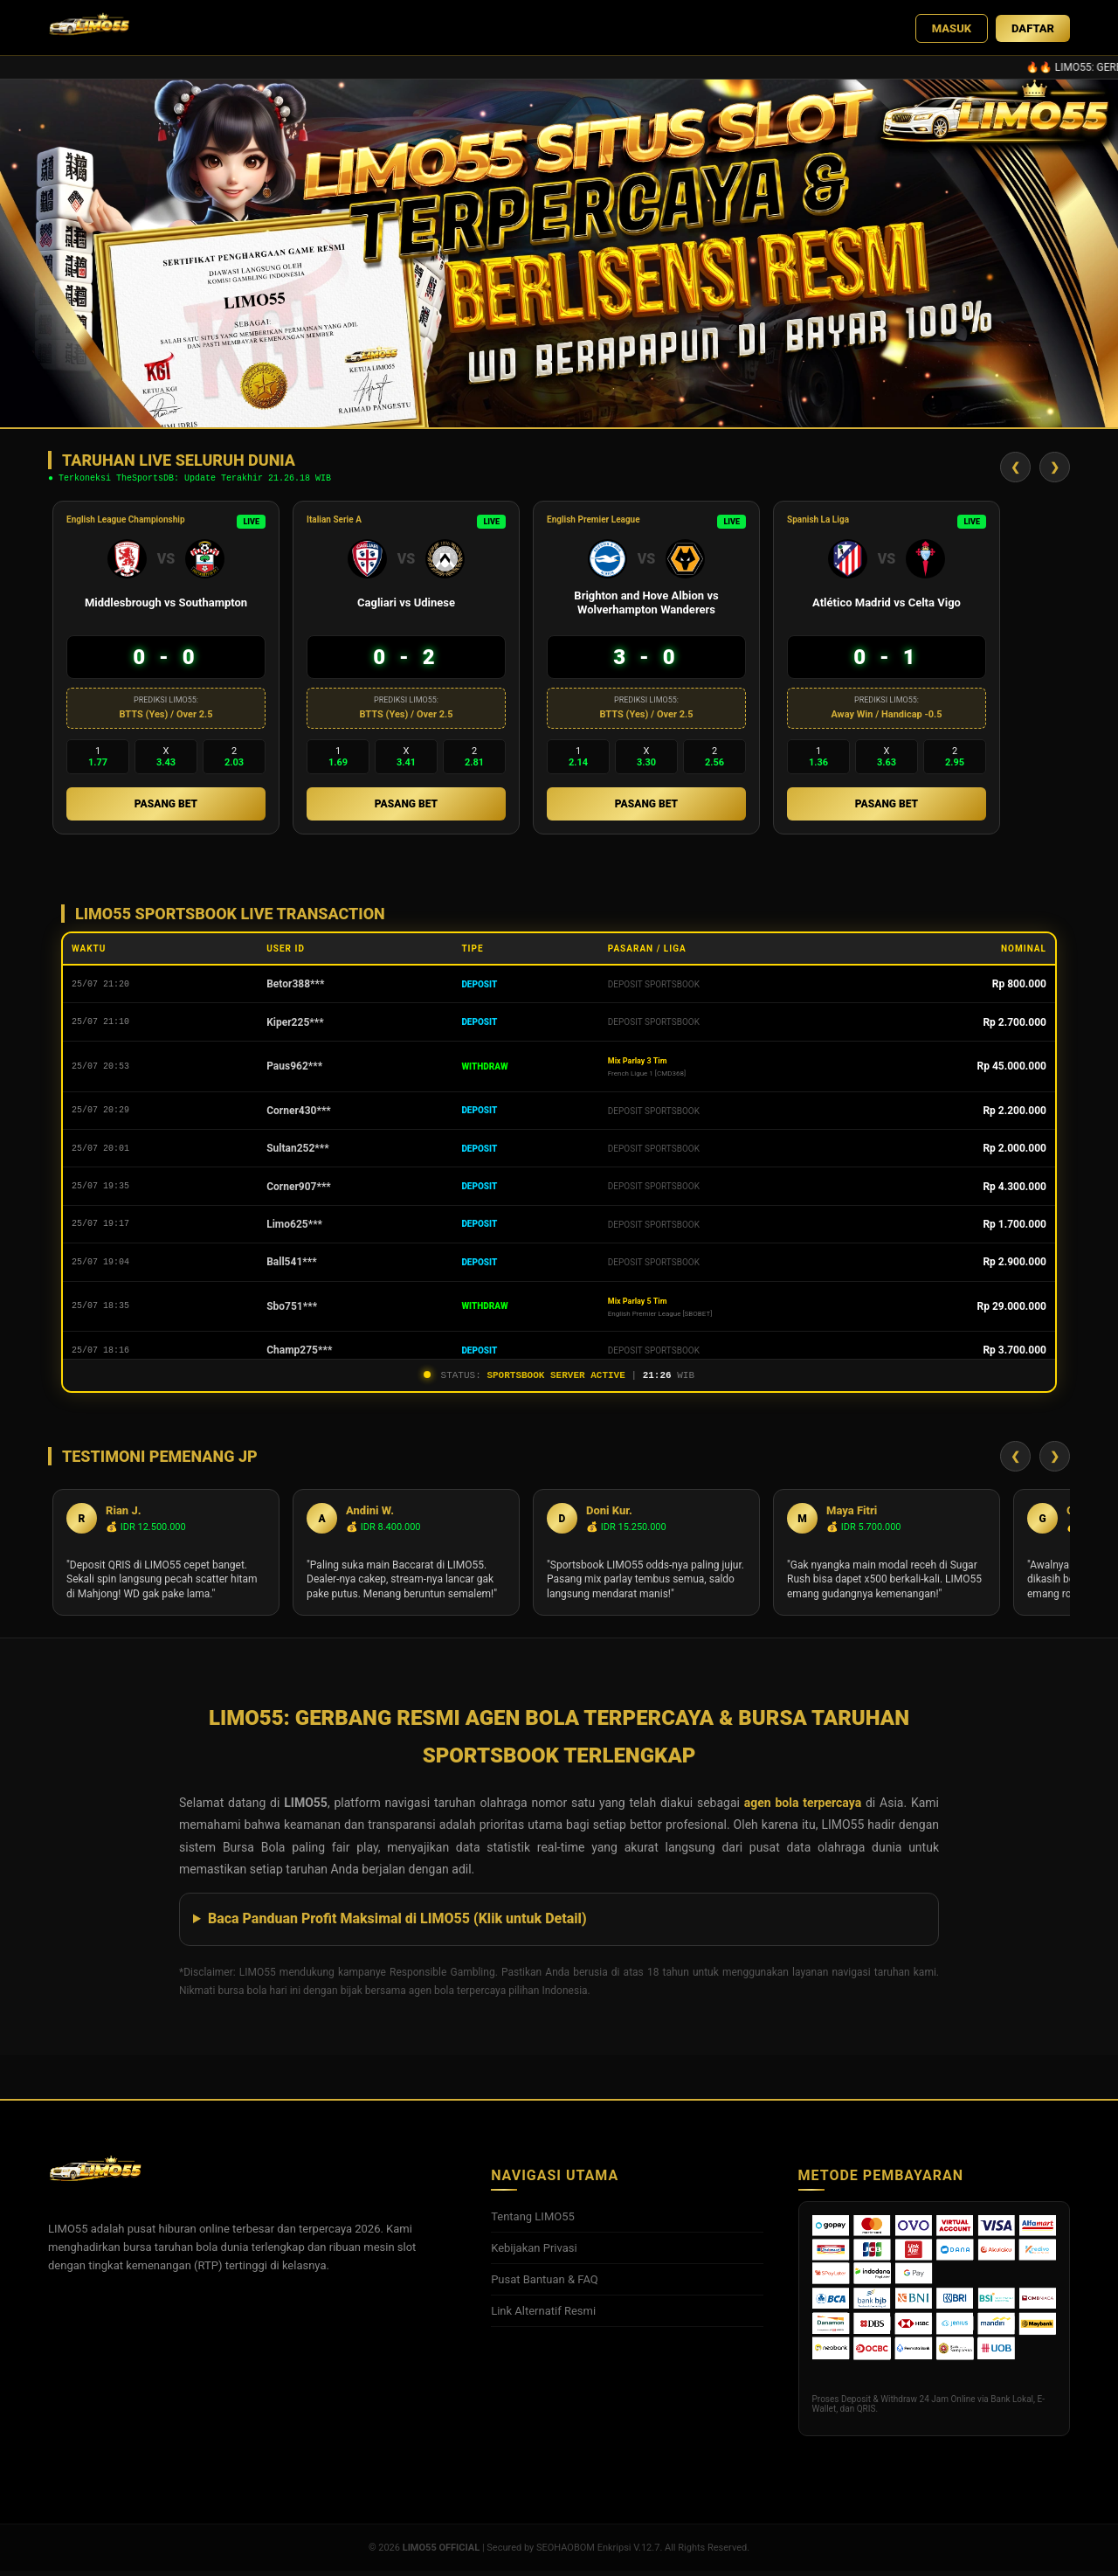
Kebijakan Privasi (534, 2253)
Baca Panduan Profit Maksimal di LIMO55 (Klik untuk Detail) (397, 1923)
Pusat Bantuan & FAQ (544, 2284)
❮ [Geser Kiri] (1015, 468)
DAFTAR (1032, 28)
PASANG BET (166, 806)
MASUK (951, 28)
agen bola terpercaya (802, 1808)
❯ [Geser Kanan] (1054, 468)
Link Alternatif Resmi (543, 2316)
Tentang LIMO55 (533, 2221)
